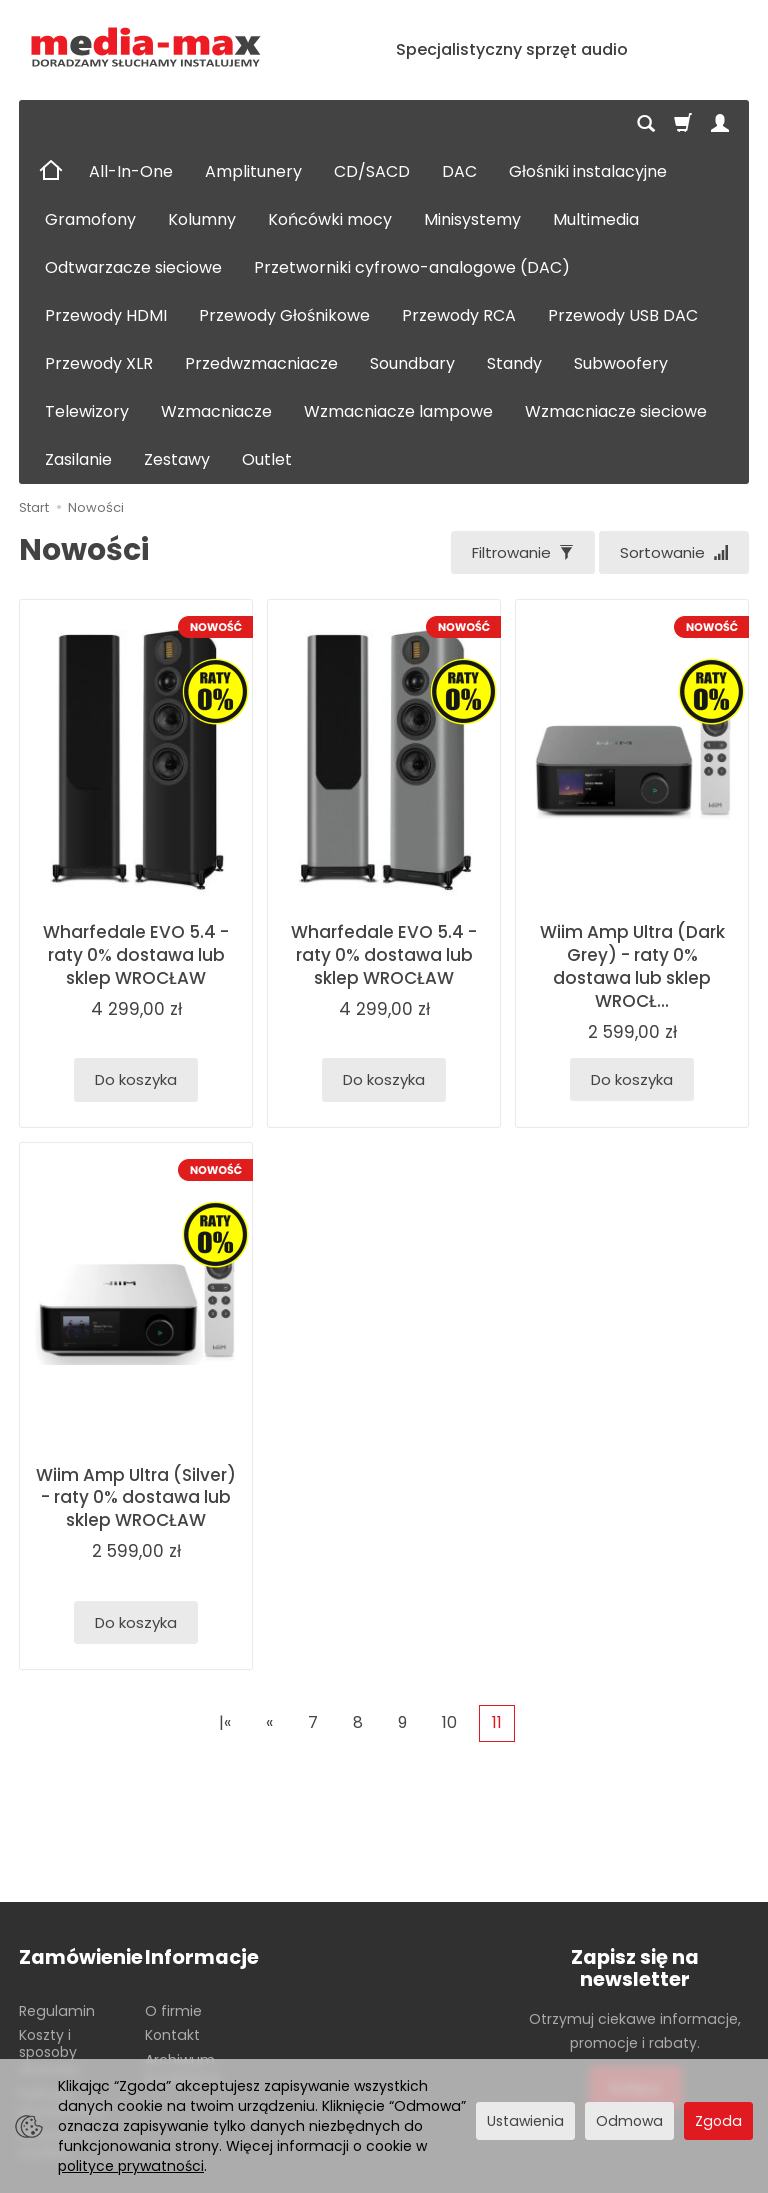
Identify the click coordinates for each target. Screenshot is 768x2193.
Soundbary (412, 363)
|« (225, 1722)
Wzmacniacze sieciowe (616, 411)
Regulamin (57, 2011)
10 (449, 1722)
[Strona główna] (146, 47)
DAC (459, 171)
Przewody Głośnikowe (284, 315)
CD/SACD (372, 171)
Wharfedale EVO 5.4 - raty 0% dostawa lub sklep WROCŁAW (136, 955)
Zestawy (177, 459)
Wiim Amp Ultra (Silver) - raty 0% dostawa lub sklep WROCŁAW (136, 1498)
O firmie (173, 2011)
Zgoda (718, 2121)
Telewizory (87, 411)
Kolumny (202, 219)
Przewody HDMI (106, 315)
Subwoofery (621, 363)
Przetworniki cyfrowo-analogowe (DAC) (412, 267)
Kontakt (172, 2035)
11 (497, 1722)
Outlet (267, 459)
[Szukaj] (646, 124)
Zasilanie (78, 459)
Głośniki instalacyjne (588, 171)
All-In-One (131, 171)
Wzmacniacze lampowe (398, 411)
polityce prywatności (131, 2166)
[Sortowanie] (674, 552)
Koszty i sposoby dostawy (49, 2052)
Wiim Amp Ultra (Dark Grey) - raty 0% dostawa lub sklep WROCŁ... (632, 966)
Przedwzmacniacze (261, 363)
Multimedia (596, 219)
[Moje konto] (720, 124)
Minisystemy (472, 219)
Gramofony (90, 219)
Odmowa (629, 2121)
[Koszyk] (683, 124)
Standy (514, 363)
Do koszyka (136, 1079)
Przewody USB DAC (623, 315)
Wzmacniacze (216, 411)
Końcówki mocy (330, 219)
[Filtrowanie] (523, 552)
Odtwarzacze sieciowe (133, 267)
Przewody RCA (459, 315)
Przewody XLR (99, 363)
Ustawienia (525, 2121)
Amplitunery (253, 171)
